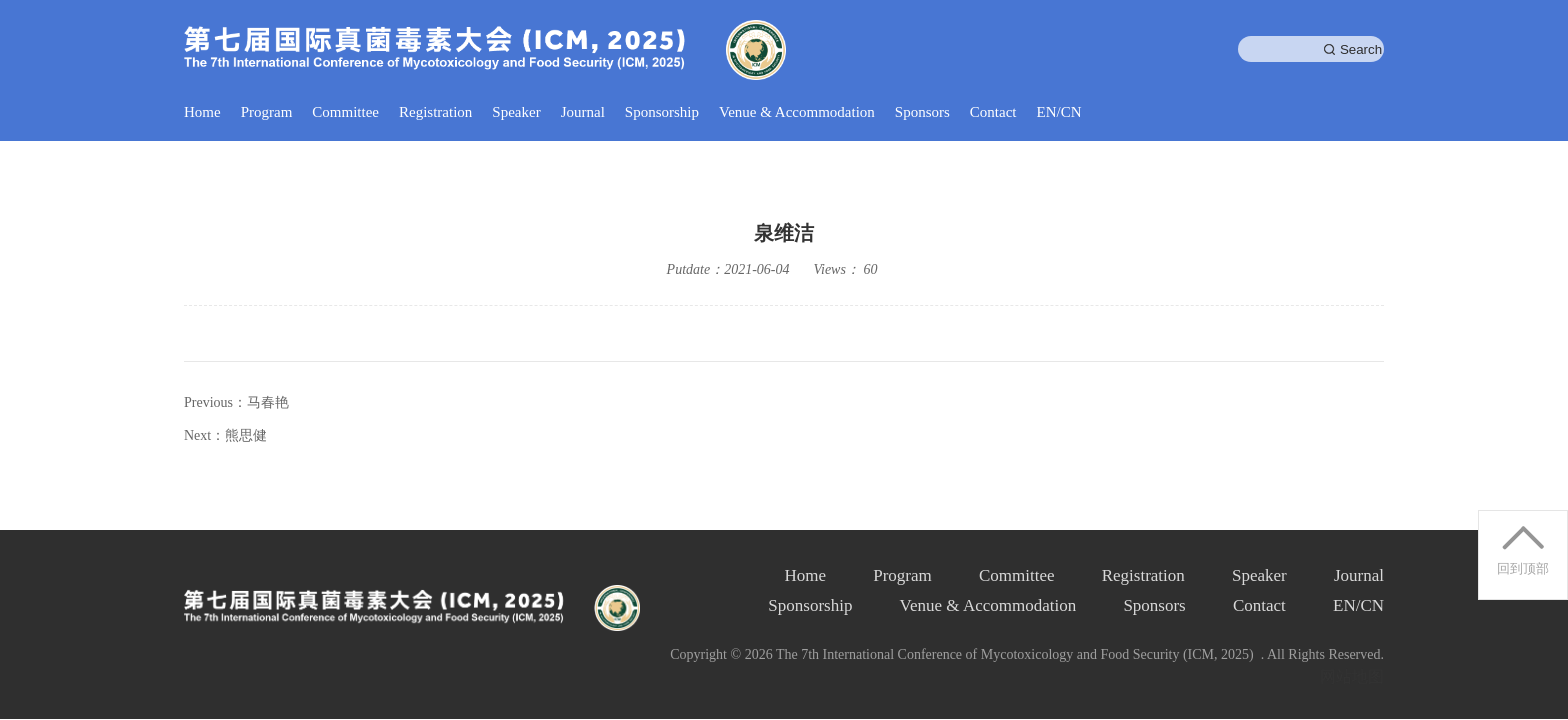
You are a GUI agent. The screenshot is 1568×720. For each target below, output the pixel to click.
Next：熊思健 (225, 435)
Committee (345, 112)
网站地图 (1352, 676)
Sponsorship (662, 112)
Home (202, 112)
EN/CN (1059, 112)
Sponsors (922, 112)
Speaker (516, 112)
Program (267, 112)
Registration (435, 112)
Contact (993, 112)
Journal (583, 112)
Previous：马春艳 (236, 402)
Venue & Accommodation (797, 112)
